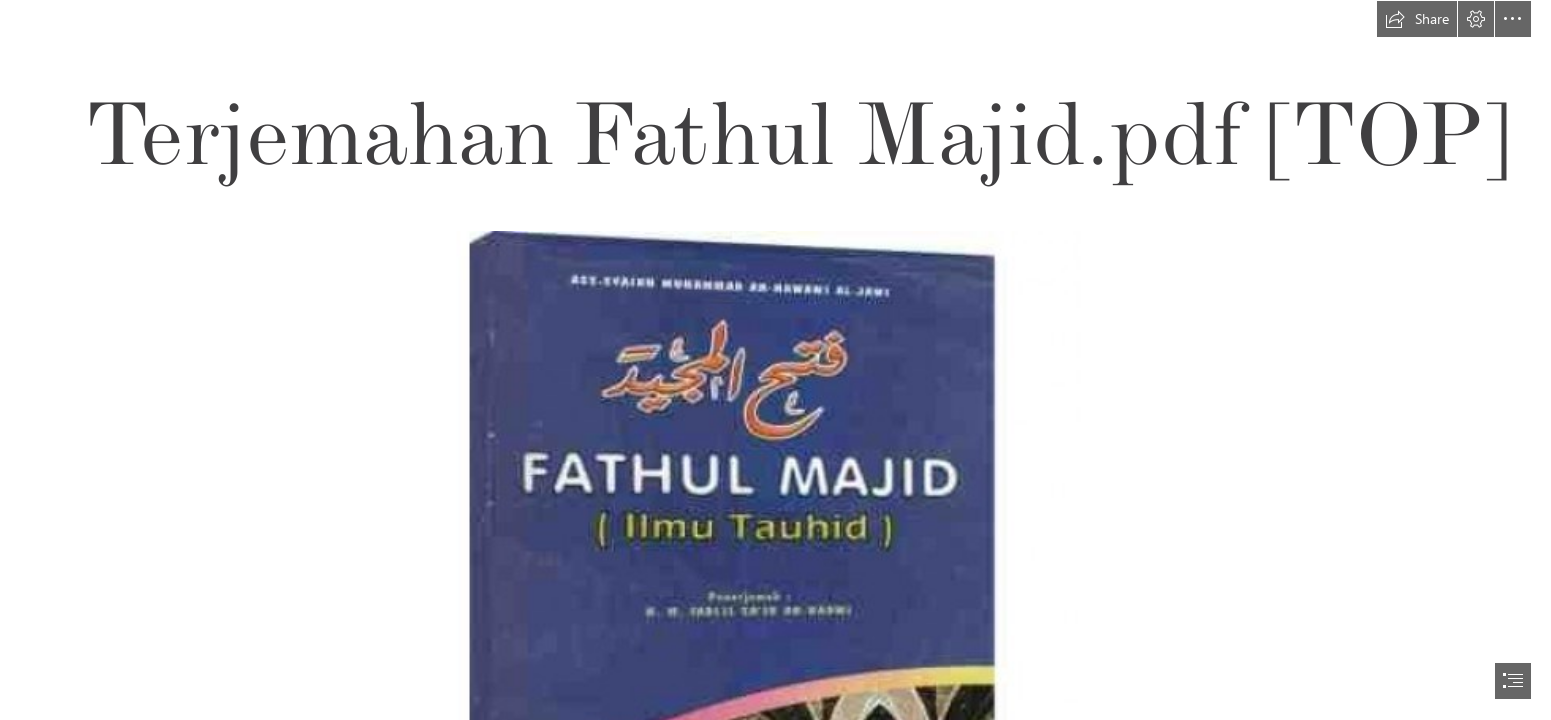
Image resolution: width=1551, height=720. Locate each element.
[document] (775, 360)
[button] (1417, 19)
